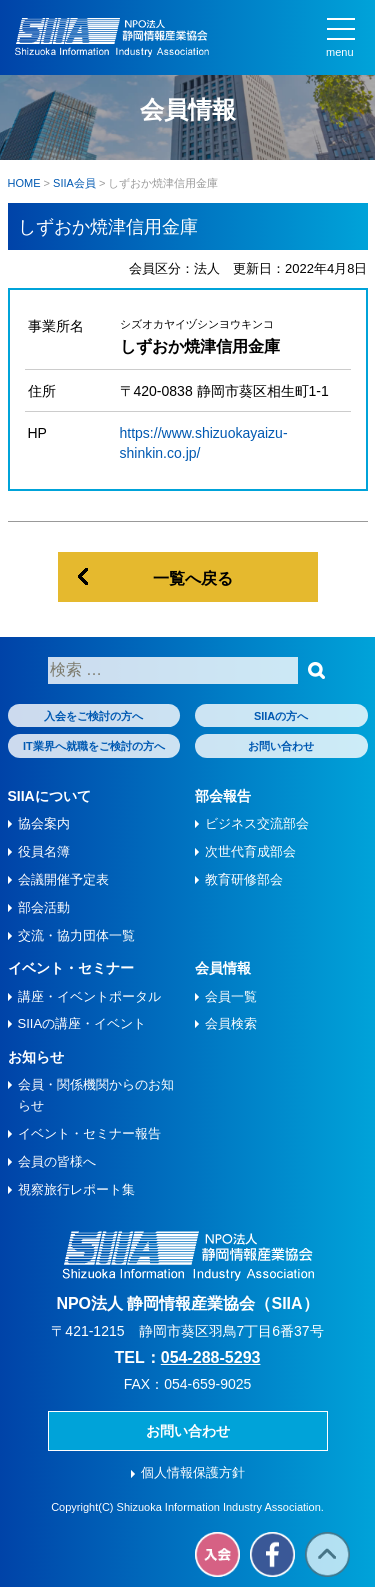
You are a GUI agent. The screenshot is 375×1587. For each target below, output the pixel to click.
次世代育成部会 (250, 851)
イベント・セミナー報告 (89, 1133)
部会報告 (223, 796)
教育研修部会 (244, 879)
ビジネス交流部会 (257, 823)
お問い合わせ (281, 746)
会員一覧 (231, 996)
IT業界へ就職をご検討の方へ (94, 746)
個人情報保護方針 (193, 1472)
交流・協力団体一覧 (76, 935)
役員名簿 (44, 851)
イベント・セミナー (71, 968)
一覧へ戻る (193, 578)
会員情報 (223, 968)
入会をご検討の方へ (93, 716)
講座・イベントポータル (89, 996)
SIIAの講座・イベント (82, 1023)
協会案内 (44, 823)
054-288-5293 (211, 1357)
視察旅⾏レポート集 (76, 1189)
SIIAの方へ (281, 716)
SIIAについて (49, 796)
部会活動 (44, 907)
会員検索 (231, 1023)
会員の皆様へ (57, 1161)
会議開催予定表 (63, 879)
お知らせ (36, 1057)
